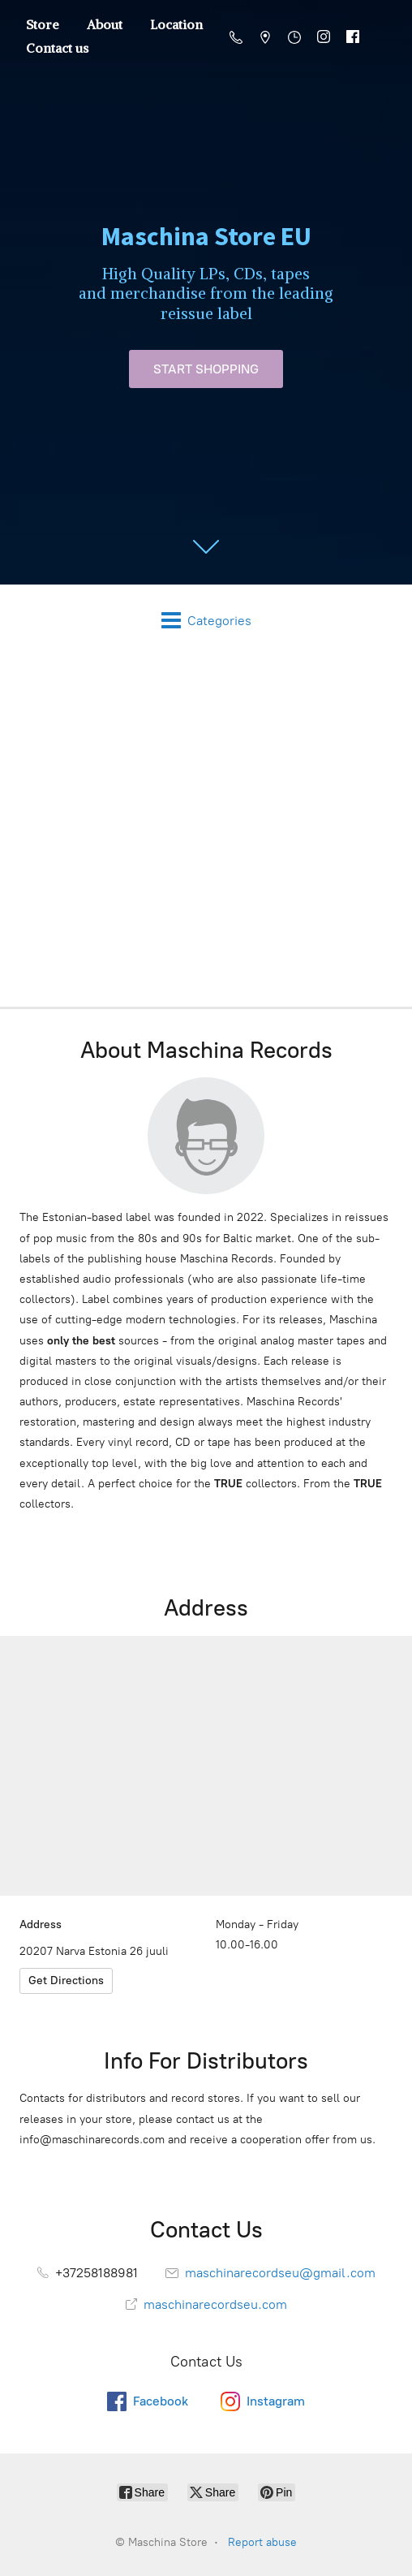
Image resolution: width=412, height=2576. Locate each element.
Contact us (57, 48)
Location (176, 24)
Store (42, 24)
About (104, 24)
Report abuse (262, 2542)
